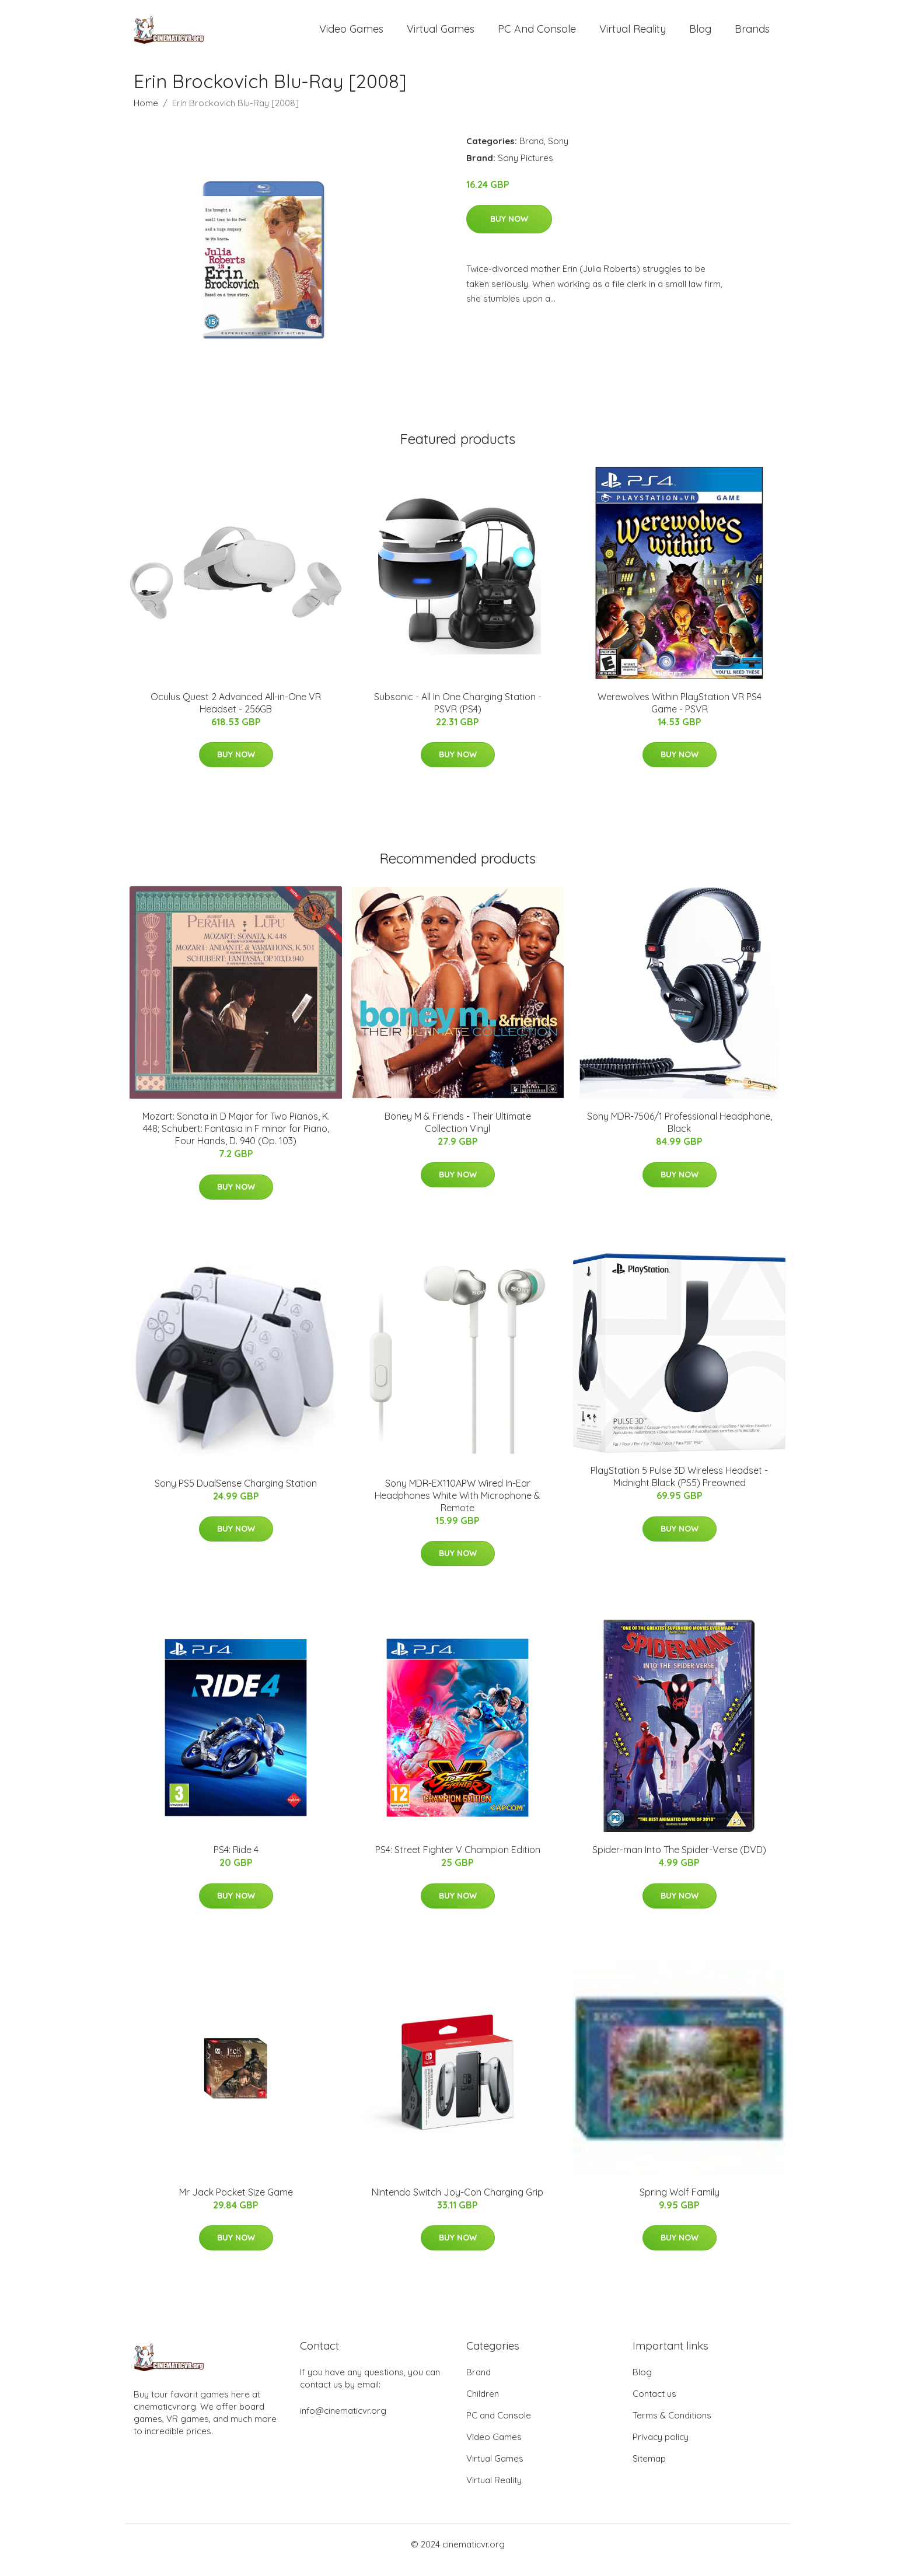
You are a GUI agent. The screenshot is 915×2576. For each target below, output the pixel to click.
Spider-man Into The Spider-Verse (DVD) (679, 1861)
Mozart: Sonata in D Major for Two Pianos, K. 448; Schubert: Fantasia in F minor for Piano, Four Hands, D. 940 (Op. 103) (236, 1140)
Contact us (654, 2405)
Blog (700, 34)
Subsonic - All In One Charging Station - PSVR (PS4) (458, 714)
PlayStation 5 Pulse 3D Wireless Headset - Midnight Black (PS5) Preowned (679, 1488)
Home (146, 114)
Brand (531, 152)
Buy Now (509, 230)
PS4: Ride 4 (236, 1861)
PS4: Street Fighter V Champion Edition (457, 1861)
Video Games (351, 34)
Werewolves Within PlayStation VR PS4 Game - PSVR (680, 714)
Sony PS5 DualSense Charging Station (236, 1495)
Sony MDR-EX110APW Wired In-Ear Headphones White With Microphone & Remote (457, 1507)
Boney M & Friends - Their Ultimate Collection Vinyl (458, 1134)
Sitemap (649, 2470)
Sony (558, 152)
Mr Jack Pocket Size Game (236, 2204)
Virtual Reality (632, 34)
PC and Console (537, 34)
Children (482, 2405)
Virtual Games (440, 34)
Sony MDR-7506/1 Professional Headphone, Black (679, 1134)
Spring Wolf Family (680, 2204)
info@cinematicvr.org (343, 2422)
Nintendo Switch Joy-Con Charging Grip (457, 2204)
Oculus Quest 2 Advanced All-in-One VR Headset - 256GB (236, 714)
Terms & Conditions (672, 2426)
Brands (752, 34)
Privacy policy (661, 2448)
